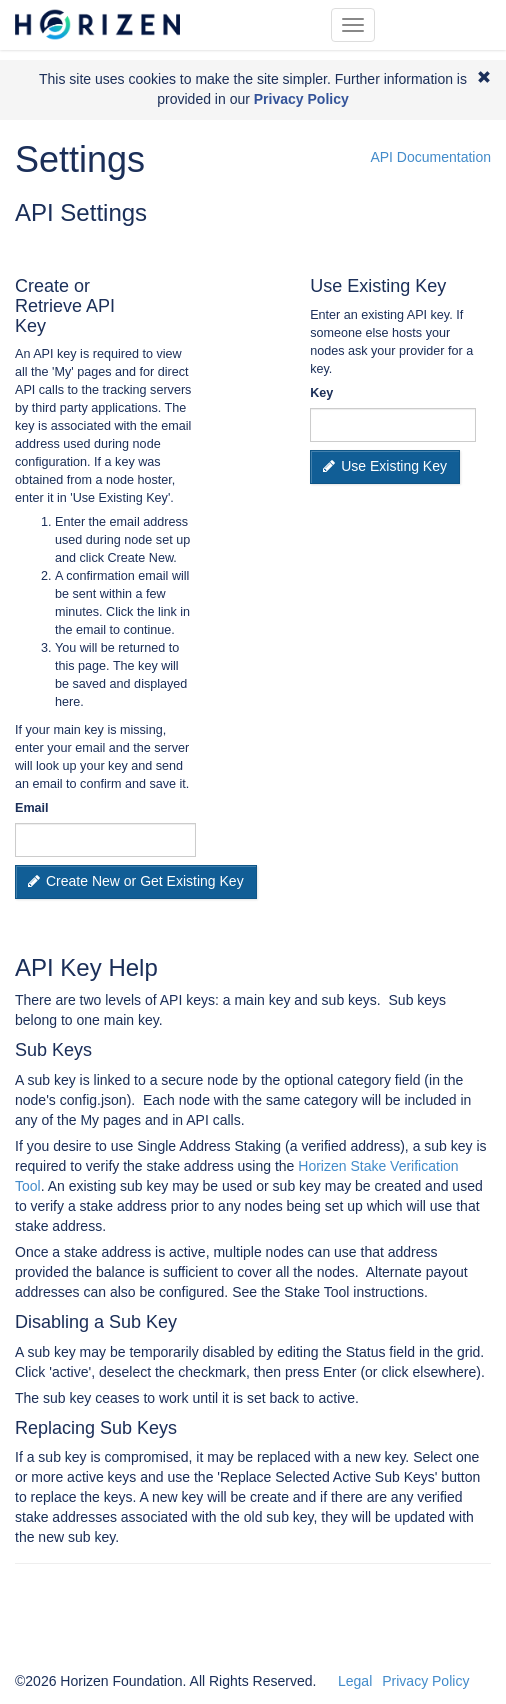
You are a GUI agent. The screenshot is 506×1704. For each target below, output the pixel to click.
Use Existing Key (385, 466)
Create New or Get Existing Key (136, 881)
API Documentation (430, 157)
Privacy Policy (425, 1681)
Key (321, 393)
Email (32, 808)
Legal (355, 1681)
